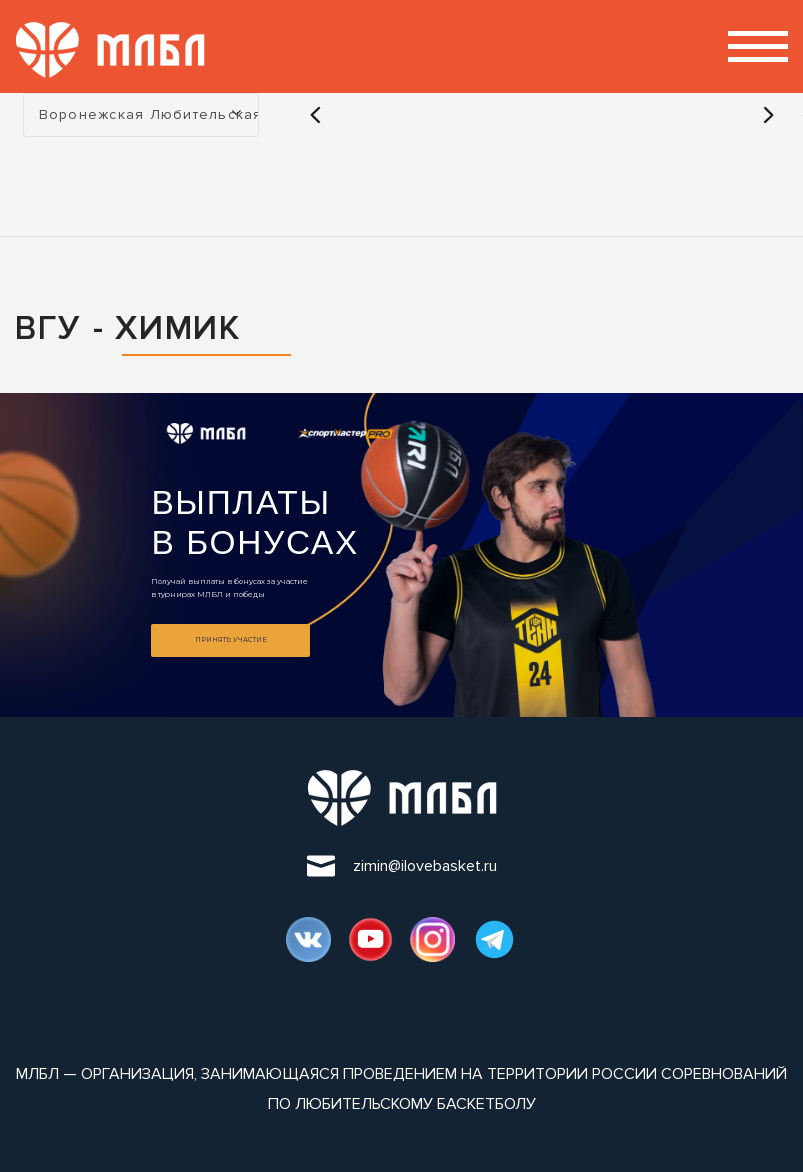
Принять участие (231, 640)
